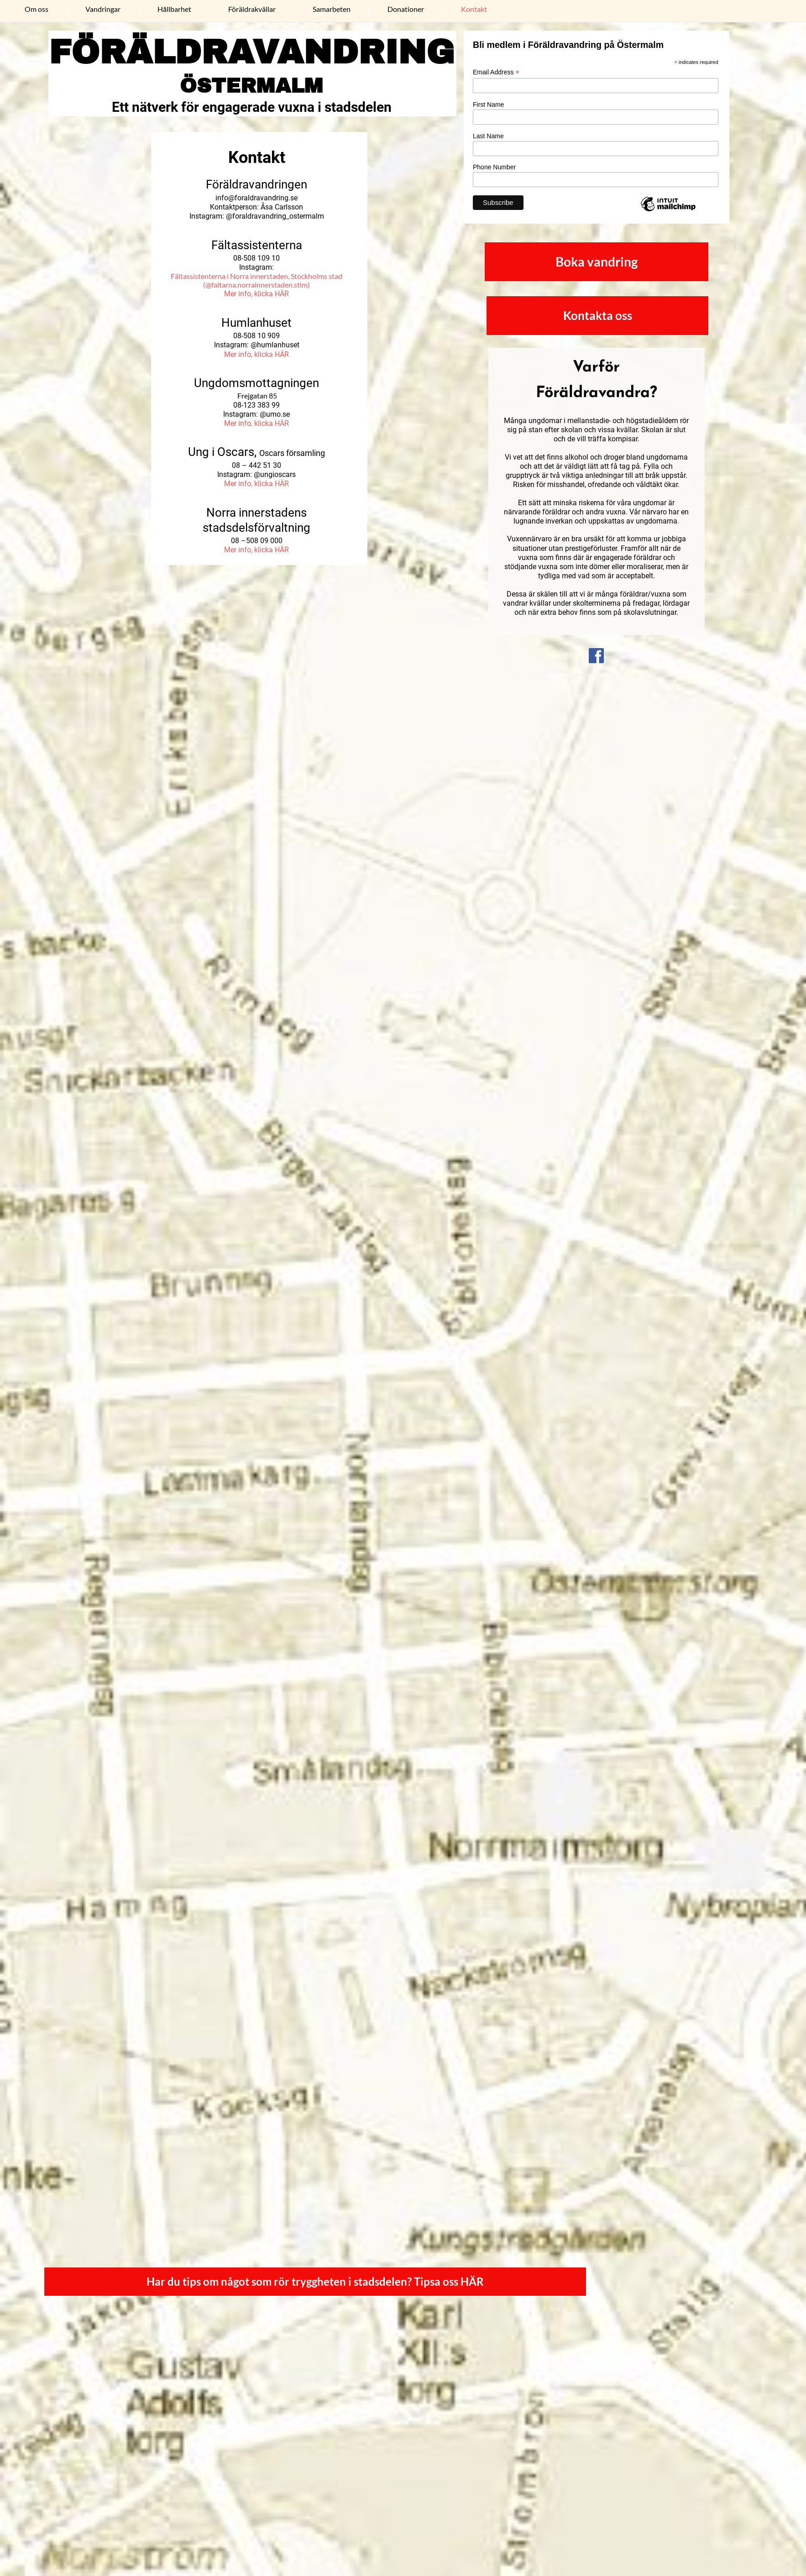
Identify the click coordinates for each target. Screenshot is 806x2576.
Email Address (496, 72)
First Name (488, 104)
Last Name (488, 136)
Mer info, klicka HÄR (256, 293)
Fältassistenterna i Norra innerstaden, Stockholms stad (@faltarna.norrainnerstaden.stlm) (256, 280)
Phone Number (494, 167)
